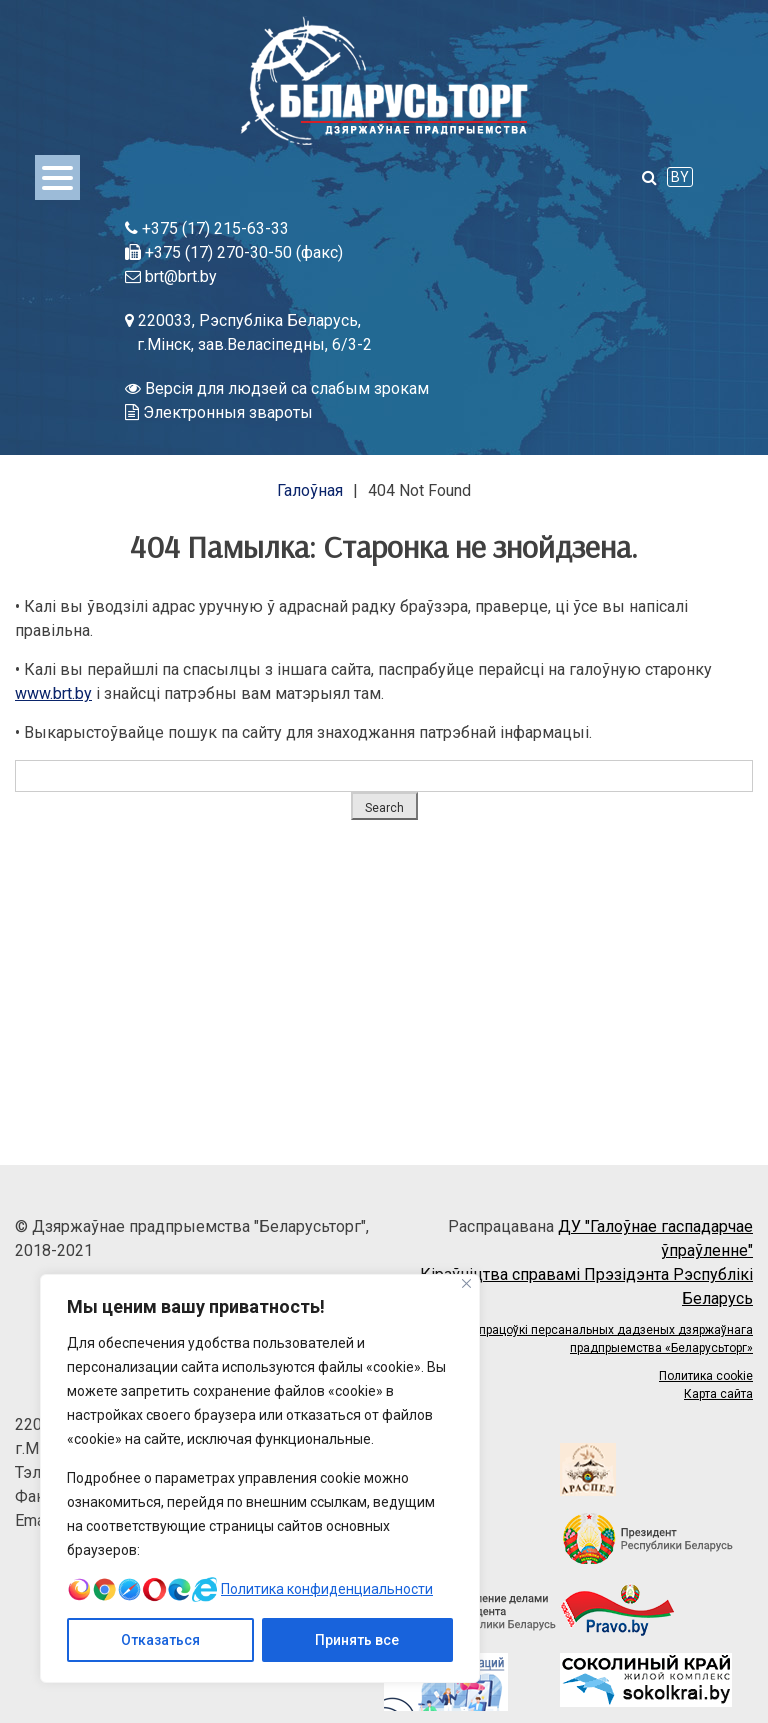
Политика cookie (706, 1376)
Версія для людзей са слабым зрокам (277, 388)
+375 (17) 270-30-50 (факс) (234, 252)
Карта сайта (718, 1394)
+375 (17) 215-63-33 (207, 228)
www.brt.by (53, 693)
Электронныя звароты (219, 412)
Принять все (357, 1640)
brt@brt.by (171, 276)
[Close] (466, 1283)
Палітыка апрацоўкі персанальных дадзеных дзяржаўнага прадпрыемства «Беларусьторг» (585, 1339)
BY (680, 177)
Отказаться (160, 1640)
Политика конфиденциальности (327, 1589)
